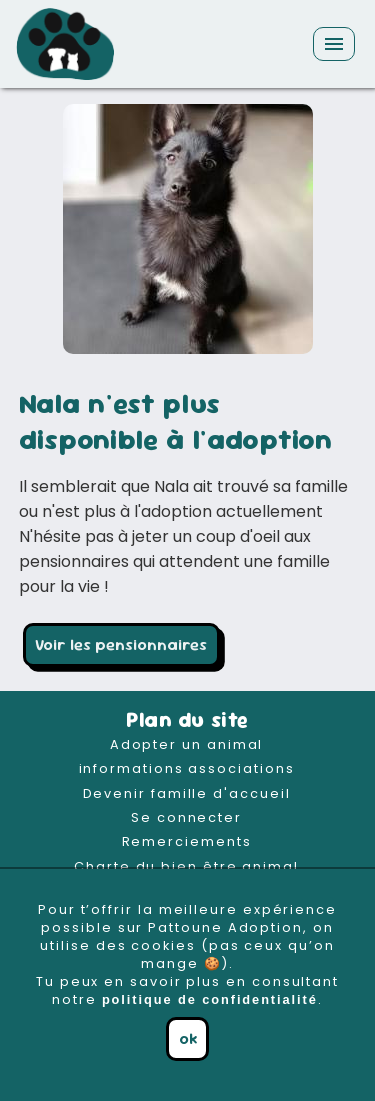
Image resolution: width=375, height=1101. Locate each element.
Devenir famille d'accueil (187, 793)
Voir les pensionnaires (121, 644)
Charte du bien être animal (186, 866)
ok (188, 1038)
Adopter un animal (187, 744)
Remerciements (187, 841)
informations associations (187, 768)
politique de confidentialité (210, 999)
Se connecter (186, 817)
